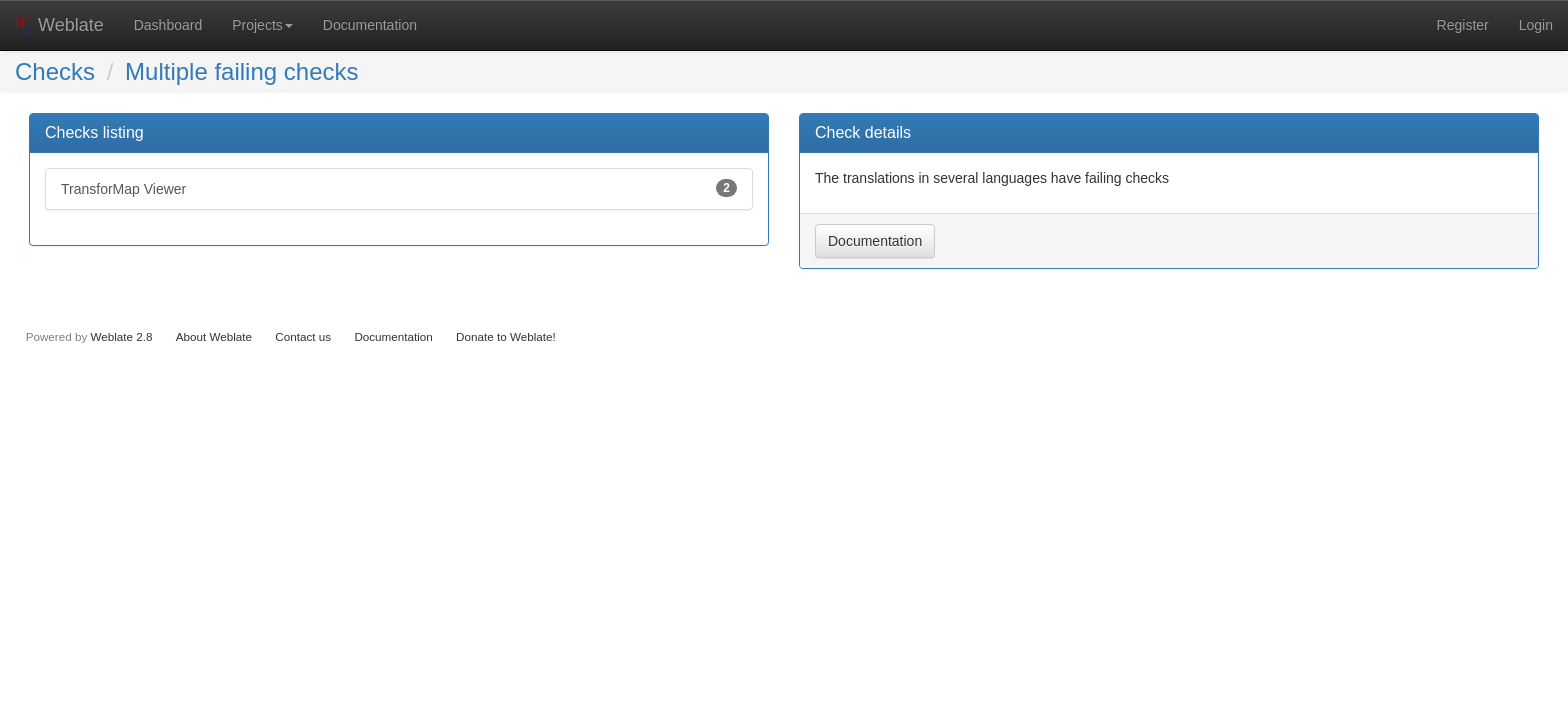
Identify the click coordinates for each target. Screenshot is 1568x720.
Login (1536, 25)
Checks (55, 71)
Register (1463, 25)
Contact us (303, 336)
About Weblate (214, 336)
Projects (262, 25)
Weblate (59, 25)
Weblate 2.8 (121, 336)
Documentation (370, 25)
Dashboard (168, 25)
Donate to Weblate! (506, 336)
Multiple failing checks (241, 71)
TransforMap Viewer (399, 188)
